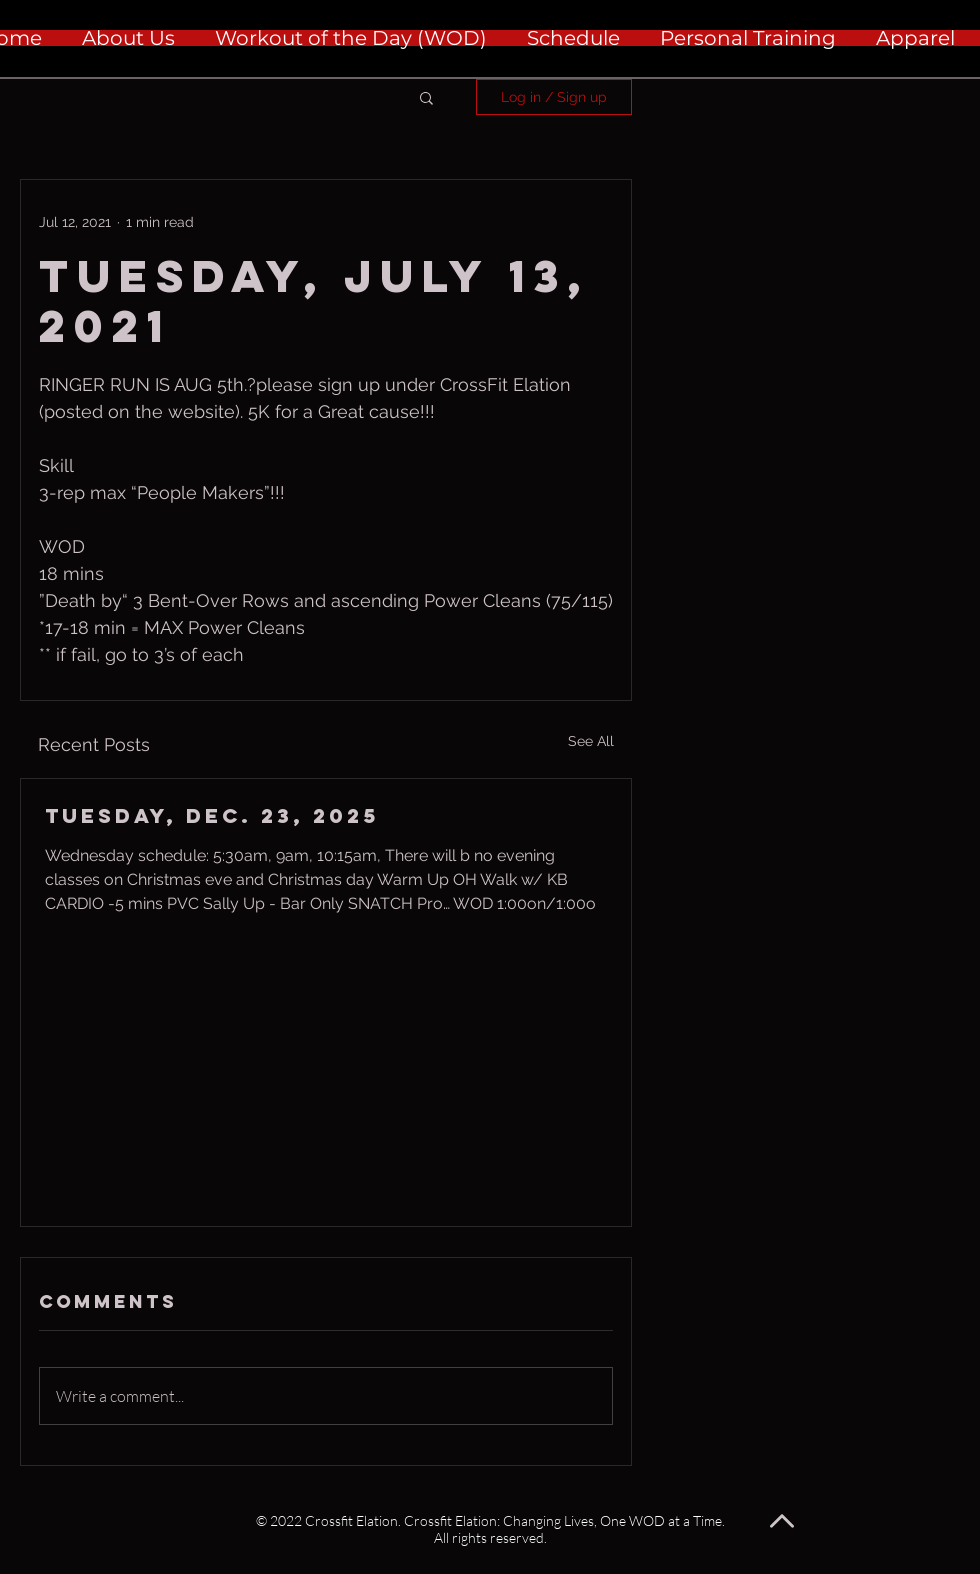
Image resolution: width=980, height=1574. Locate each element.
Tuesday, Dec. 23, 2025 (212, 815)
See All (591, 741)
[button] (426, 97)
